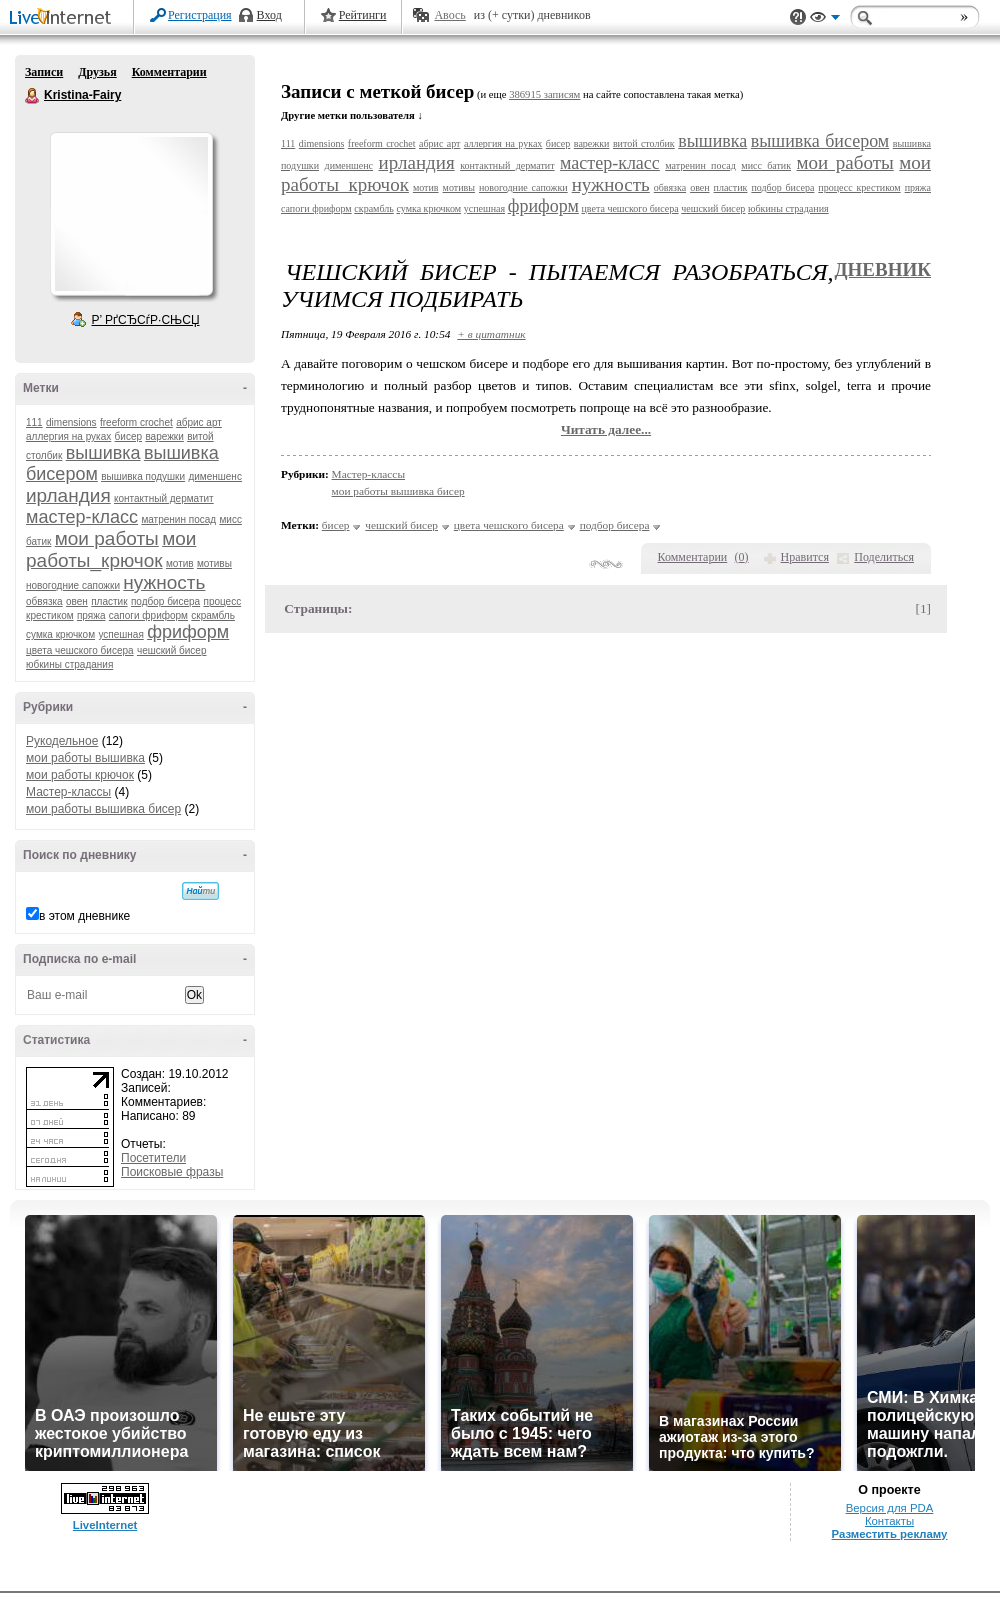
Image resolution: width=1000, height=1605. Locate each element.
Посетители (153, 1158)
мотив (180, 563)
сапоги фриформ (148, 615)
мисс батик (766, 165)
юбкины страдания (69, 664)
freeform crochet (136, 422)
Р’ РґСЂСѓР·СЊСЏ (146, 320)
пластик (109, 601)
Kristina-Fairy (33, 96)
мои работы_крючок (111, 549)
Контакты (889, 1521)
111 (34, 422)
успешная (120, 634)
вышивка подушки (143, 476)
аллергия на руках (68, 436)
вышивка (103, 453)
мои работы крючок (80, 775)
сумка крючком (60, 634)
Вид (825, 20)
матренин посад (178, 519)
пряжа (91, 615)
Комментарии (169, 72)
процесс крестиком (859, 187)
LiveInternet (64, 18)
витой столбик (644, 143)
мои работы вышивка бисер (103, 809)
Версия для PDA (890, 1508)
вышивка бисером (820, 141)
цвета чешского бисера (80, 650)
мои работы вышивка (85, 758)
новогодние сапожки (73, 585)
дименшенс (215, 476)
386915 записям (544, 94)
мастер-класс (82, 517)
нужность (164, 582)
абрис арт (199, 422)
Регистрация (200, 15)
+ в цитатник (491, 334)
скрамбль (213, 615)
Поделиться (884, 557)
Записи (44, 72)
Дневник (882, 269)
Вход (269, 15)
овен (77, 601)
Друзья (97, 72)
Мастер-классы (68, 792)
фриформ (188, 632)
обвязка (44, 601)
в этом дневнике (84, 916)
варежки (164, 436)
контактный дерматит (164, 498)
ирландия (68, 495)
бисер (128, 436)
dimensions (71, 422)
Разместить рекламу (890, 1534)
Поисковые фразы (172, 1172)
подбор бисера (165, 601)
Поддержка (798, 17)
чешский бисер (172, 650)
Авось (449, 15)
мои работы (107, 538)
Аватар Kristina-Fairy (131, 214)
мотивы (214, 563)
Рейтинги (363, 15)
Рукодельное (62, 741)
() (742, 557)
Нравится (805, 557)
